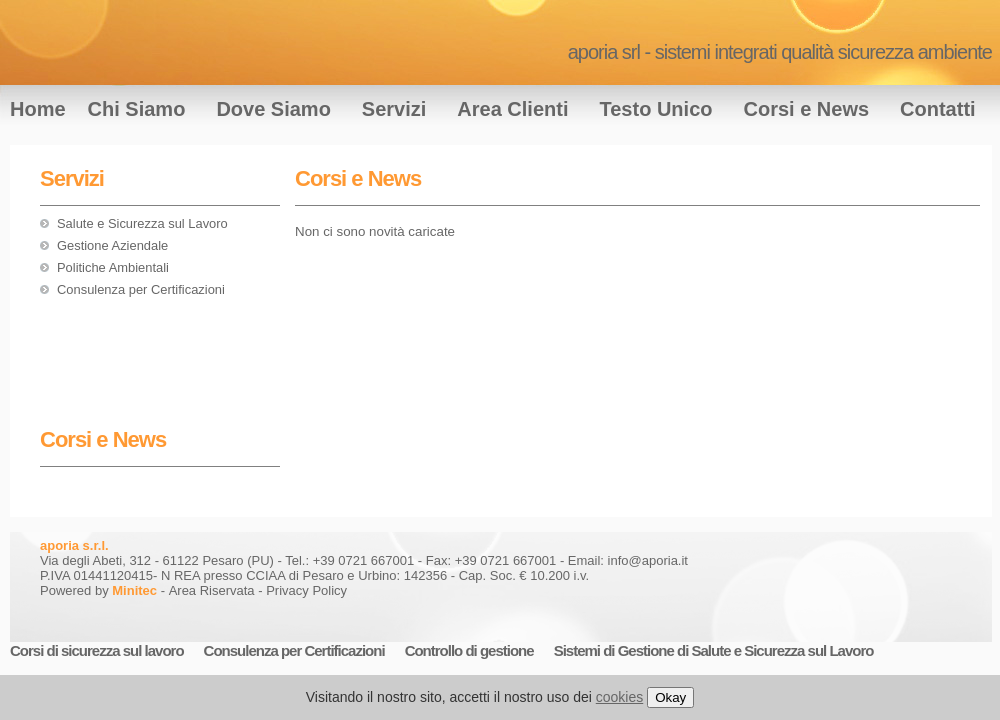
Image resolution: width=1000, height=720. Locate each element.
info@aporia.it (648, 560)
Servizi (394, 109)
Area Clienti (512, 109)
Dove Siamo (273, 109)
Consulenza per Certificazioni (141, 289)
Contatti (938, 109)
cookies (619, 697)
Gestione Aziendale (112, 245)
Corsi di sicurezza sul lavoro (97, 650)
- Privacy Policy (302, 590)
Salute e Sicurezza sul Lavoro (142, 223)
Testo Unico (656, 109)
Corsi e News (806, 109)
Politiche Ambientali (113, 267)
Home (38, 109)
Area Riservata (212, 590)
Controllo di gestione (469, 650)
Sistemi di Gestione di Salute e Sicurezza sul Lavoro (714, 650)
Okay (670, 697)
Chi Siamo (137, 109)
